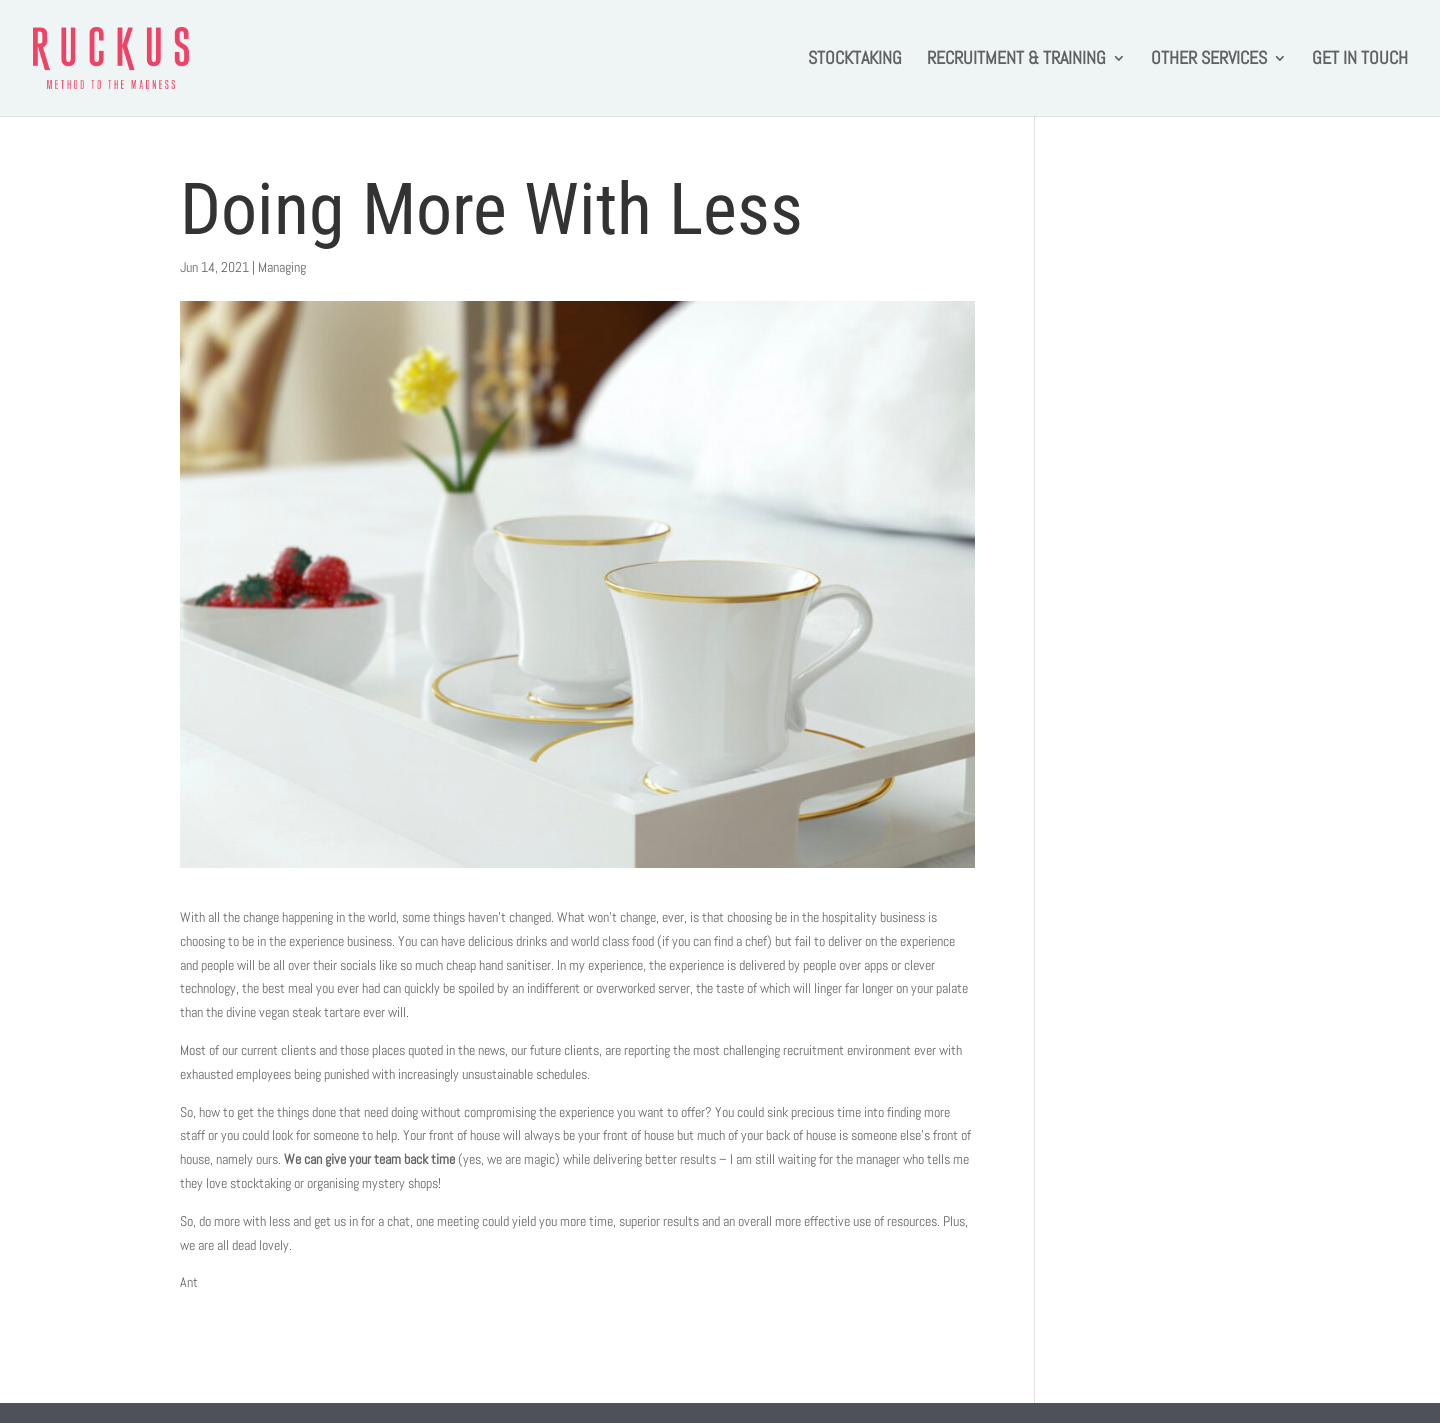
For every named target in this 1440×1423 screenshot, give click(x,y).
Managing (282, 267)
